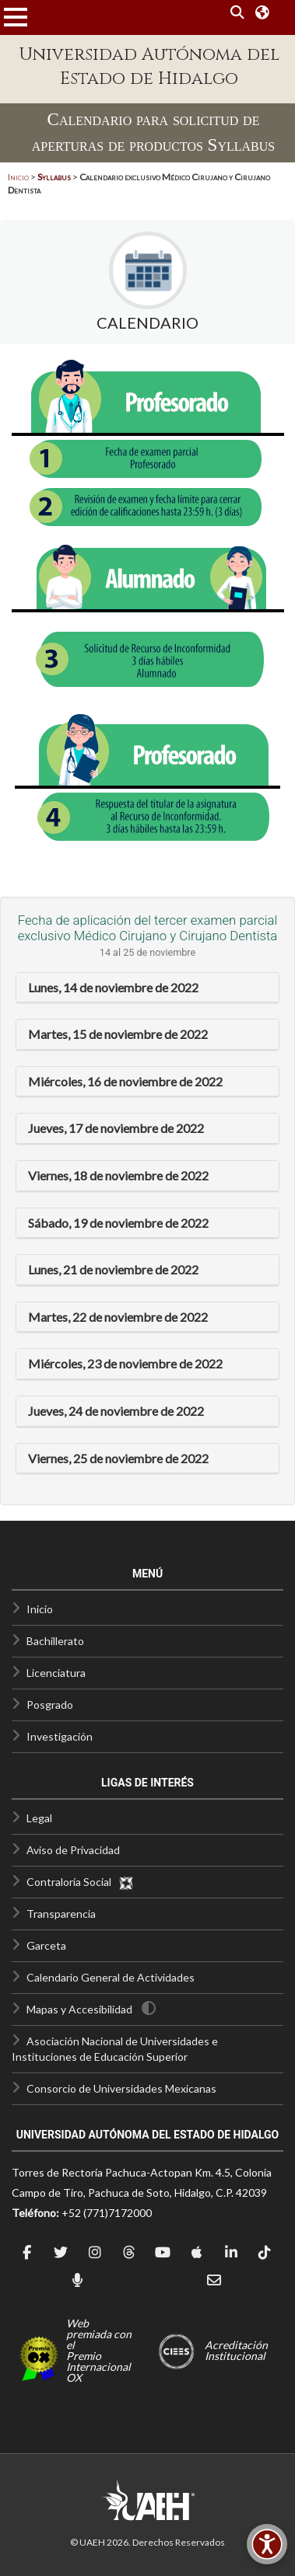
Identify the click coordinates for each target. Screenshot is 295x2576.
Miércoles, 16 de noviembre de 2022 (125, 1081)
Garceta (46, 1945)
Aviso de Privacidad (73, 1849)
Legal (39, 1818)
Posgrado (49, 1704)
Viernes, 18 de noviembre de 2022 (118, 1175)
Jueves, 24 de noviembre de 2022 (116, 1410)
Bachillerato (55, 1640)
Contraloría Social (80, 1881)
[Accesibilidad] (267, 2544)
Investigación (59, 1736)
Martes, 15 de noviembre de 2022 (118, 1034)
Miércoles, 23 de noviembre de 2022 (125, 1363)
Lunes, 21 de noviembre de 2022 (113, 1269)
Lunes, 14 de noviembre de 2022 (113, 987)
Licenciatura (56, 1672)
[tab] (147, 988)
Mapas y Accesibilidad (79, 2009)
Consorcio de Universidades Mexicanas (121, 2088)
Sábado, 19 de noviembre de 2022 (118, 1222)
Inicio (18, 177)
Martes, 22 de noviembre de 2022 (118, 1316)
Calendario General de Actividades (110, 1977)
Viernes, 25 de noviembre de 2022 (118, 1458)
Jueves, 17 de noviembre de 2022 (116, 1128)
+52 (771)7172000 (106, 2212)
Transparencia (61, 1913)
